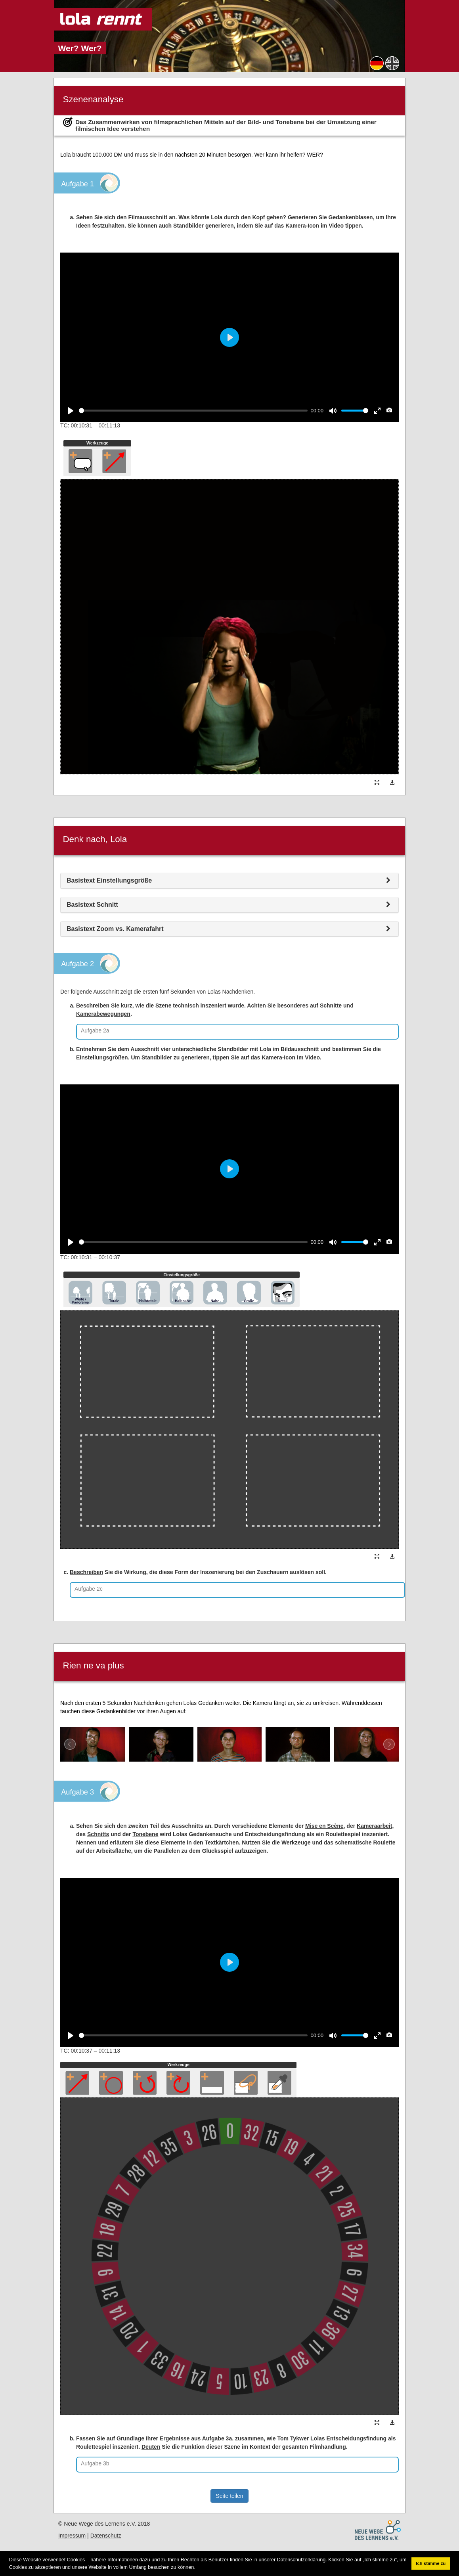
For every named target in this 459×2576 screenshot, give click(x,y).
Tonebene (145, 1834)
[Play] (70, 410)
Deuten (151, 2447)
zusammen (249, 2438)
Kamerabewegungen (103, 1014)
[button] (198, 2567)
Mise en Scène (324, 1826)
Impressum (72, 2535)
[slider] (193, 410)
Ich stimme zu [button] (431, 2563)
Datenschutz (105, 2535)
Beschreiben (92, 1005)
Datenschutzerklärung (301, 2560)
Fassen (85, 2438)
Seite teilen (229, 2496)
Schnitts (98, 1834)
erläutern (122, 1842)
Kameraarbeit (374, 1826)
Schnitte (331, 1005)
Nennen (86, 1842)
